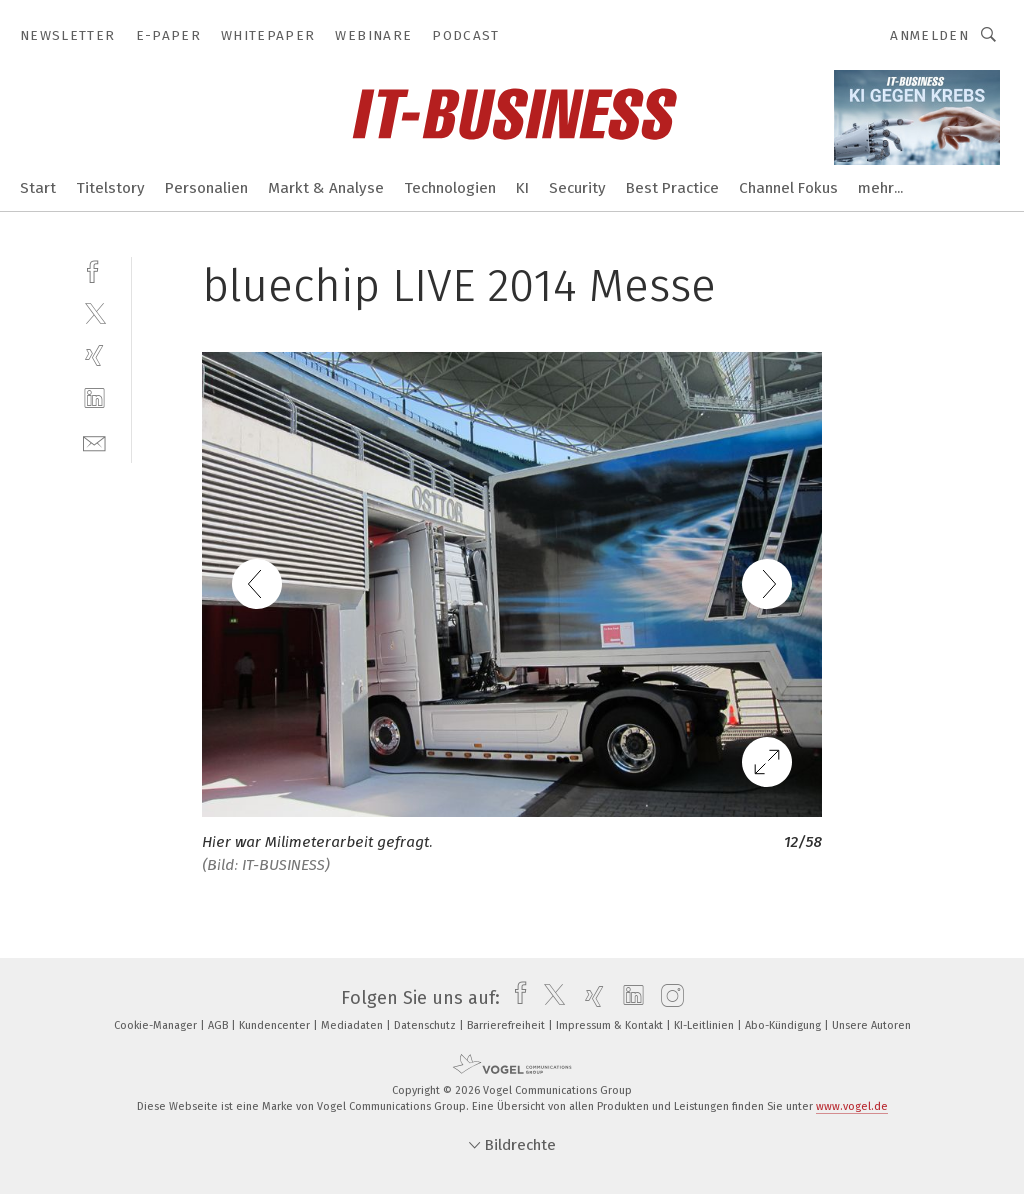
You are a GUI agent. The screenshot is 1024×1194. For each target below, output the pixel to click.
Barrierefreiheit (507, 1025)
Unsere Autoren (871, 1025)
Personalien (206, 188)
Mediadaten (353, 1025)
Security (577, 188)
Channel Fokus (788, 188)
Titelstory (110, 188)
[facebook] (94, 269)
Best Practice (672, 188)
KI (522, 188)
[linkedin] (94, 398)
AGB (219, 1025)
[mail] (94, 441)
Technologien (450, 188)
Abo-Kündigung (784, 1025)
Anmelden (929, 35)
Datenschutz (426, 1025)
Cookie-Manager (157, 1025)
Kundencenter (276, 1025)
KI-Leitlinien (705, 1025)
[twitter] (94, 312)
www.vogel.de (852, 1106)
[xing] (94, 355)
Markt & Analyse (326, 188)
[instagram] (667, 998)
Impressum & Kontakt (611, 1025)
